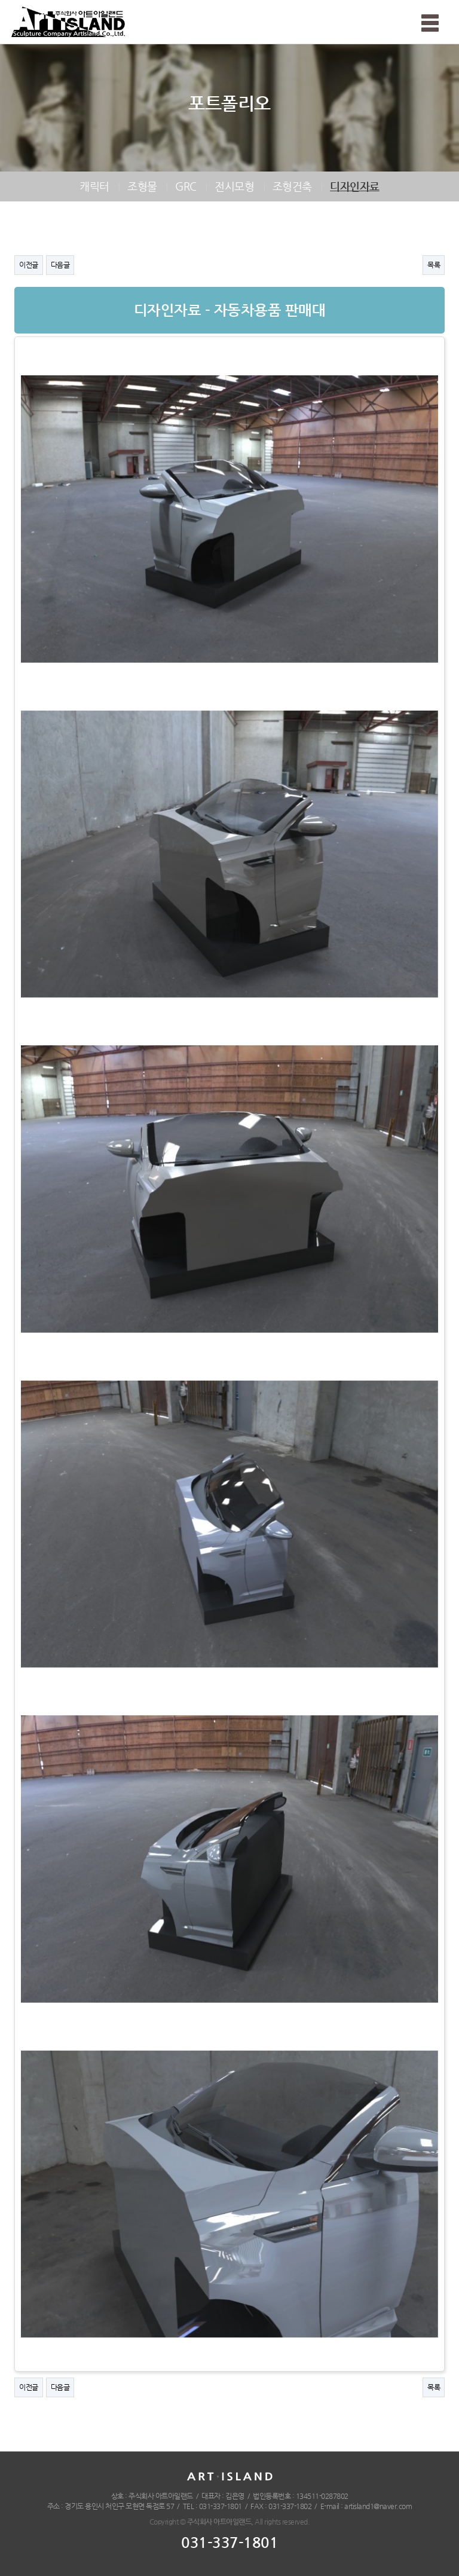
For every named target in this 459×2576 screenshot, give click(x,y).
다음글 (60, 265)
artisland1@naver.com (378, 2506)
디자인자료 (355, 186)
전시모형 (234, 186)
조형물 (142, 186)
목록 (433, 265)
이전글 (28, 265)
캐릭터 (94, 186)
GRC (186, 186)
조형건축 (292, 186)
